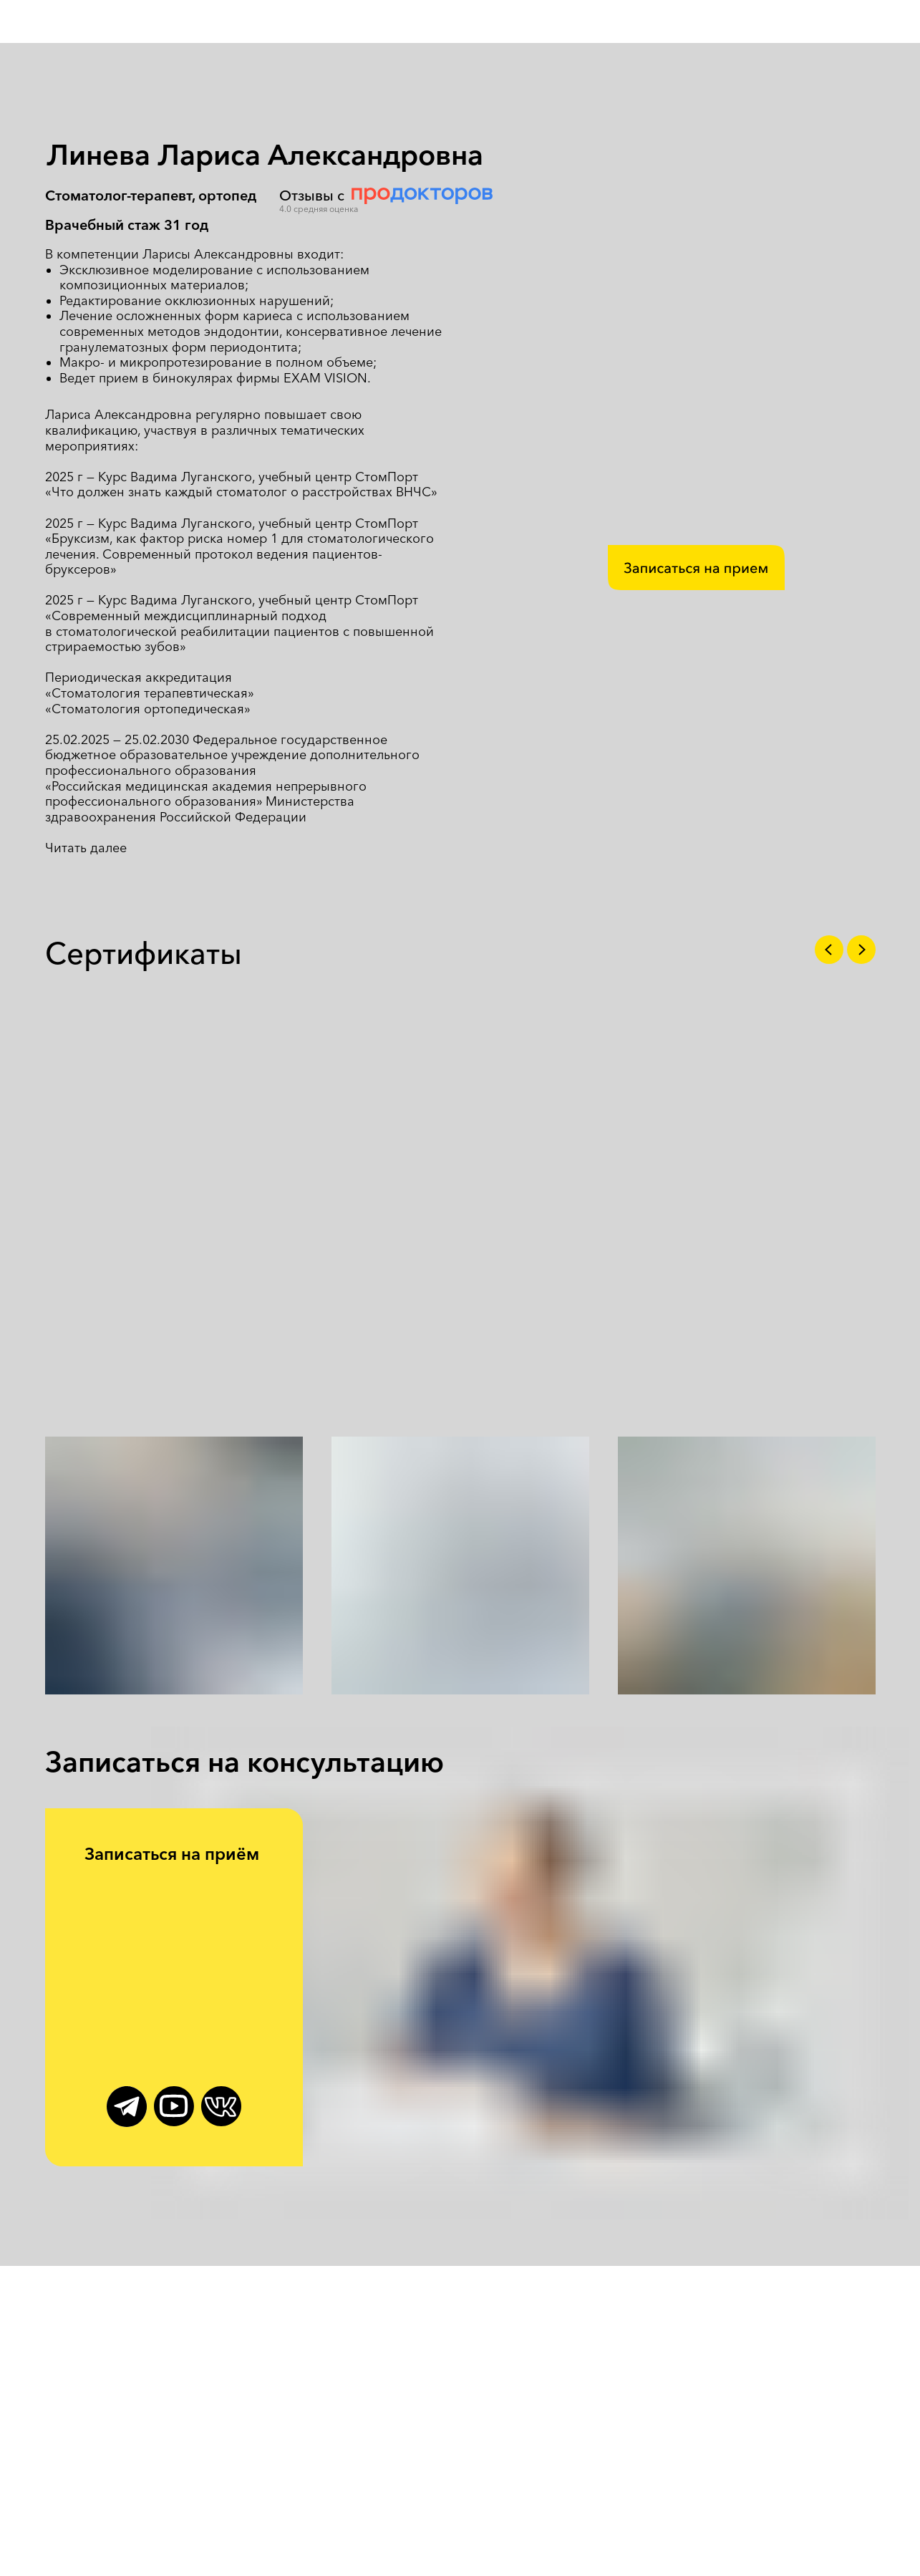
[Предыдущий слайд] (829, 949)
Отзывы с (311, 195)
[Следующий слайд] (861, 949)
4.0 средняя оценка (318, 208)
